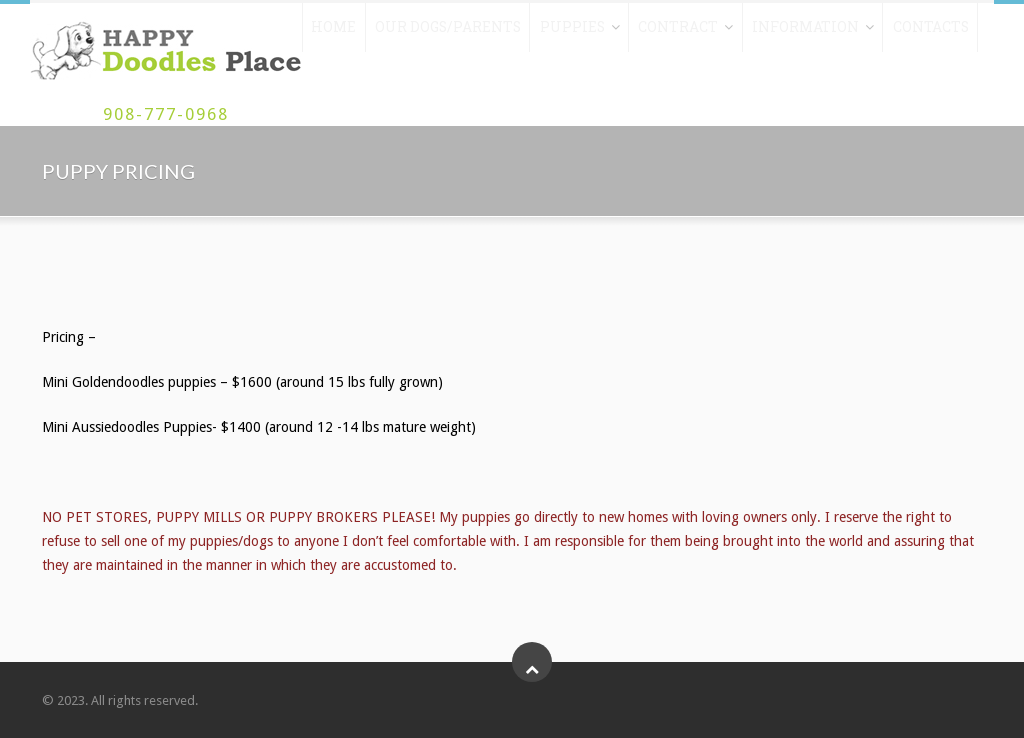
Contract (661, 33)
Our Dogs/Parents (442, 33)
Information (781, 33)
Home (334, 33)
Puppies (558, 33)
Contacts (899, 33)
